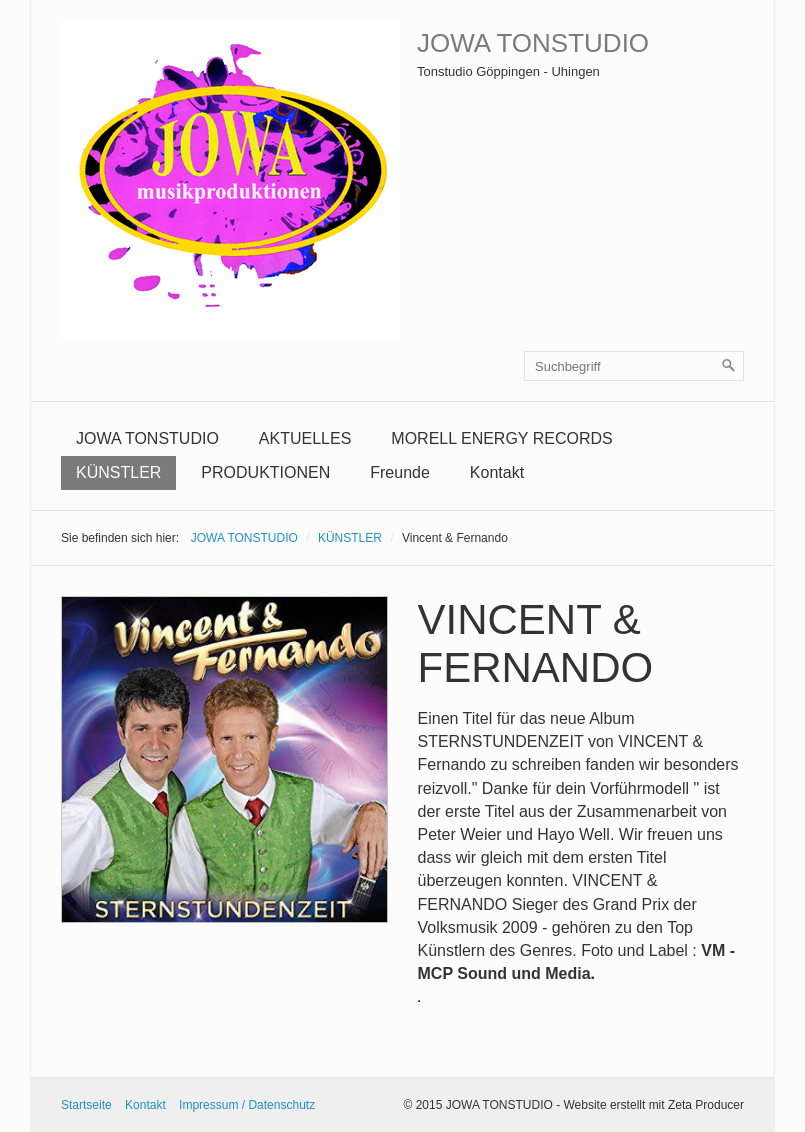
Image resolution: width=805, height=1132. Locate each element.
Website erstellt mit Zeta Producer (653, 1105)
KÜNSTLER (118, 472)
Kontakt (497, 472)
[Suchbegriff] (634, 366)
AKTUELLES (305, 438)
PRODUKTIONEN (265, 472)
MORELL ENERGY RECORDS (501, 438)
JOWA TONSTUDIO (533, 43)
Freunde (400, 472)
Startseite (86, 1105)
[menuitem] (147, 439)
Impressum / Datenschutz (247, 1105)
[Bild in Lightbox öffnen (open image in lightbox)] (224, 759)
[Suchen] (729, 366)
